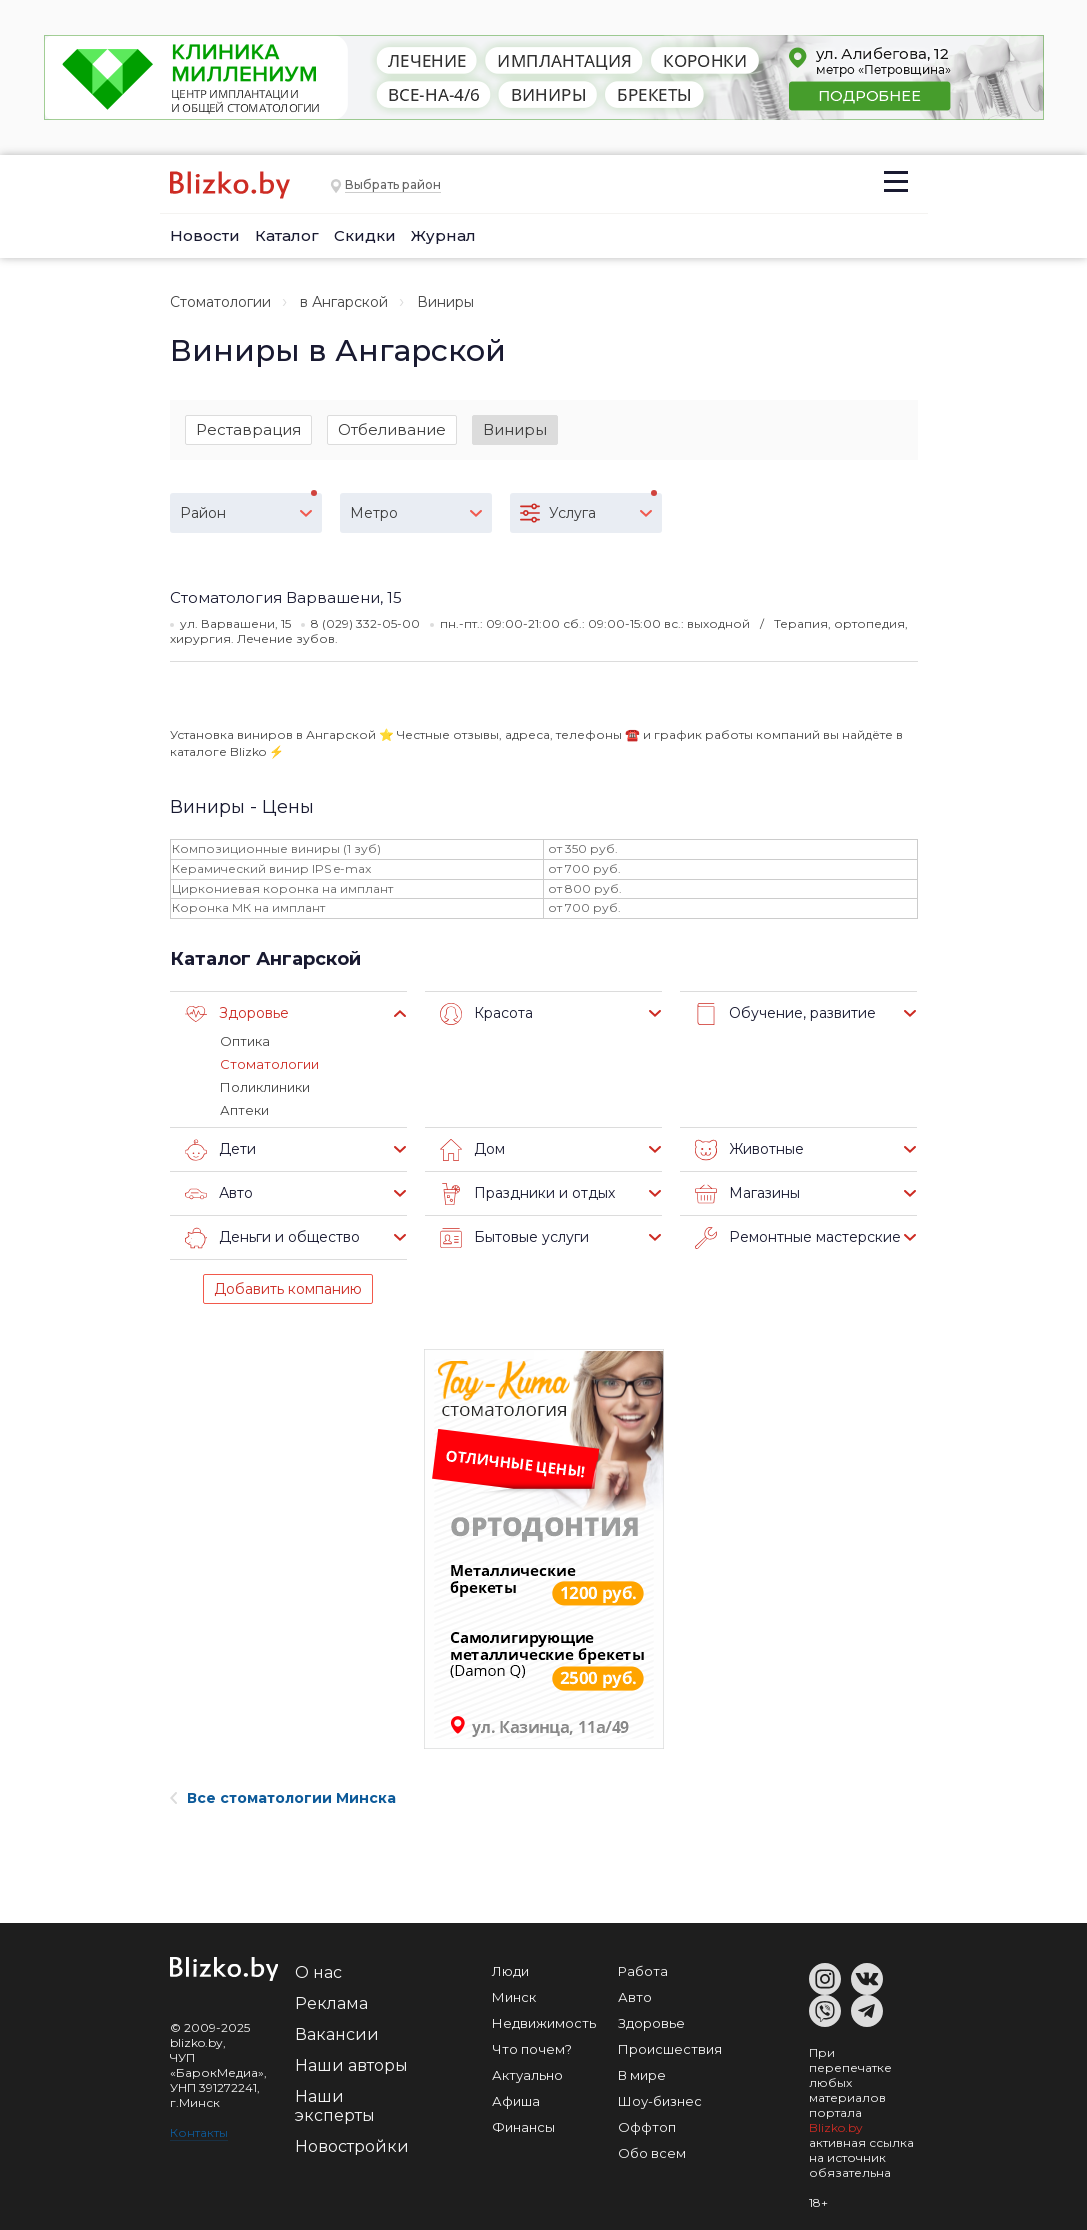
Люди (510, 1971)
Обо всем (652, 2153)
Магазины (747, 1194)
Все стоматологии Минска (283, 1798)
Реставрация (248, 429)
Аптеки (244, 1110)
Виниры (515, 429)
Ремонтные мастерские (798, 1238)
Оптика (245, 1041)
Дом (472, 1150)
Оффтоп (647, 2127)
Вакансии (337, 2034)
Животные (749, 1150)
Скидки (365, 235)
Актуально (527, 2075)
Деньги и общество (272, 1238)
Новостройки (352, 2146)
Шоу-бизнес (660, 2101)
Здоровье (237, 1014)
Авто (219, 1194)
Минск (514, 1997)
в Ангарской (344, 302)
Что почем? (532, 2049)
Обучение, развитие (785, 1014)
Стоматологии (220, 302)
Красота (486, 1014)
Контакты (199, 2132)
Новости (205, 235)
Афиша (516, 2101)
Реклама (331, 2003)
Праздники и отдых (527, 1194)
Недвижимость (544, 2023)
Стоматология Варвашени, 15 (286, 597)
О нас (318, 1972)
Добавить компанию (288, 1289)
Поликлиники (265, 1087)
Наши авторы (351, 2065)
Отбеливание (392, 429)
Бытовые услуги (514, 1238)
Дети (220, 1150)
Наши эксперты (335, 2106)
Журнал (443, 235)
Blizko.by (836, 2127)
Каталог (287, 235)
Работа (643, 1971)
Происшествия (670, 2049)
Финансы (523, 2127)
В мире (642, 2075)
